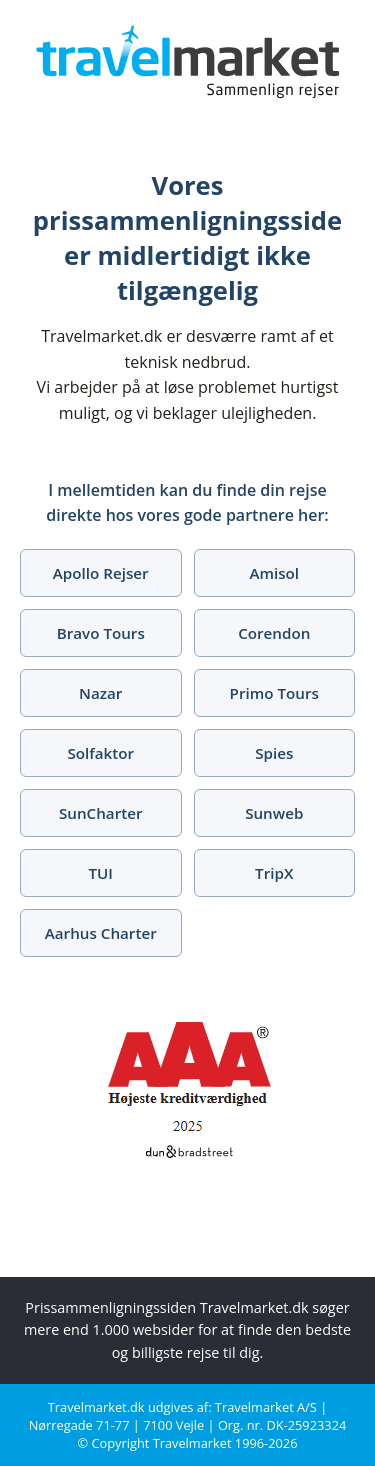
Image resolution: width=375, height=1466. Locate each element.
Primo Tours (274, 693)
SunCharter (101, 813)
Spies (274, 753)
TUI (101, 873)
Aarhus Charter (101, 933)
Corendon (274, 633)
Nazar (100, 693)
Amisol (274, 573)
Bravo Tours (101, 633)
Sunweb (274, 813)
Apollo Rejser (101, 573)
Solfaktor (100, 753)
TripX (274, 873)
